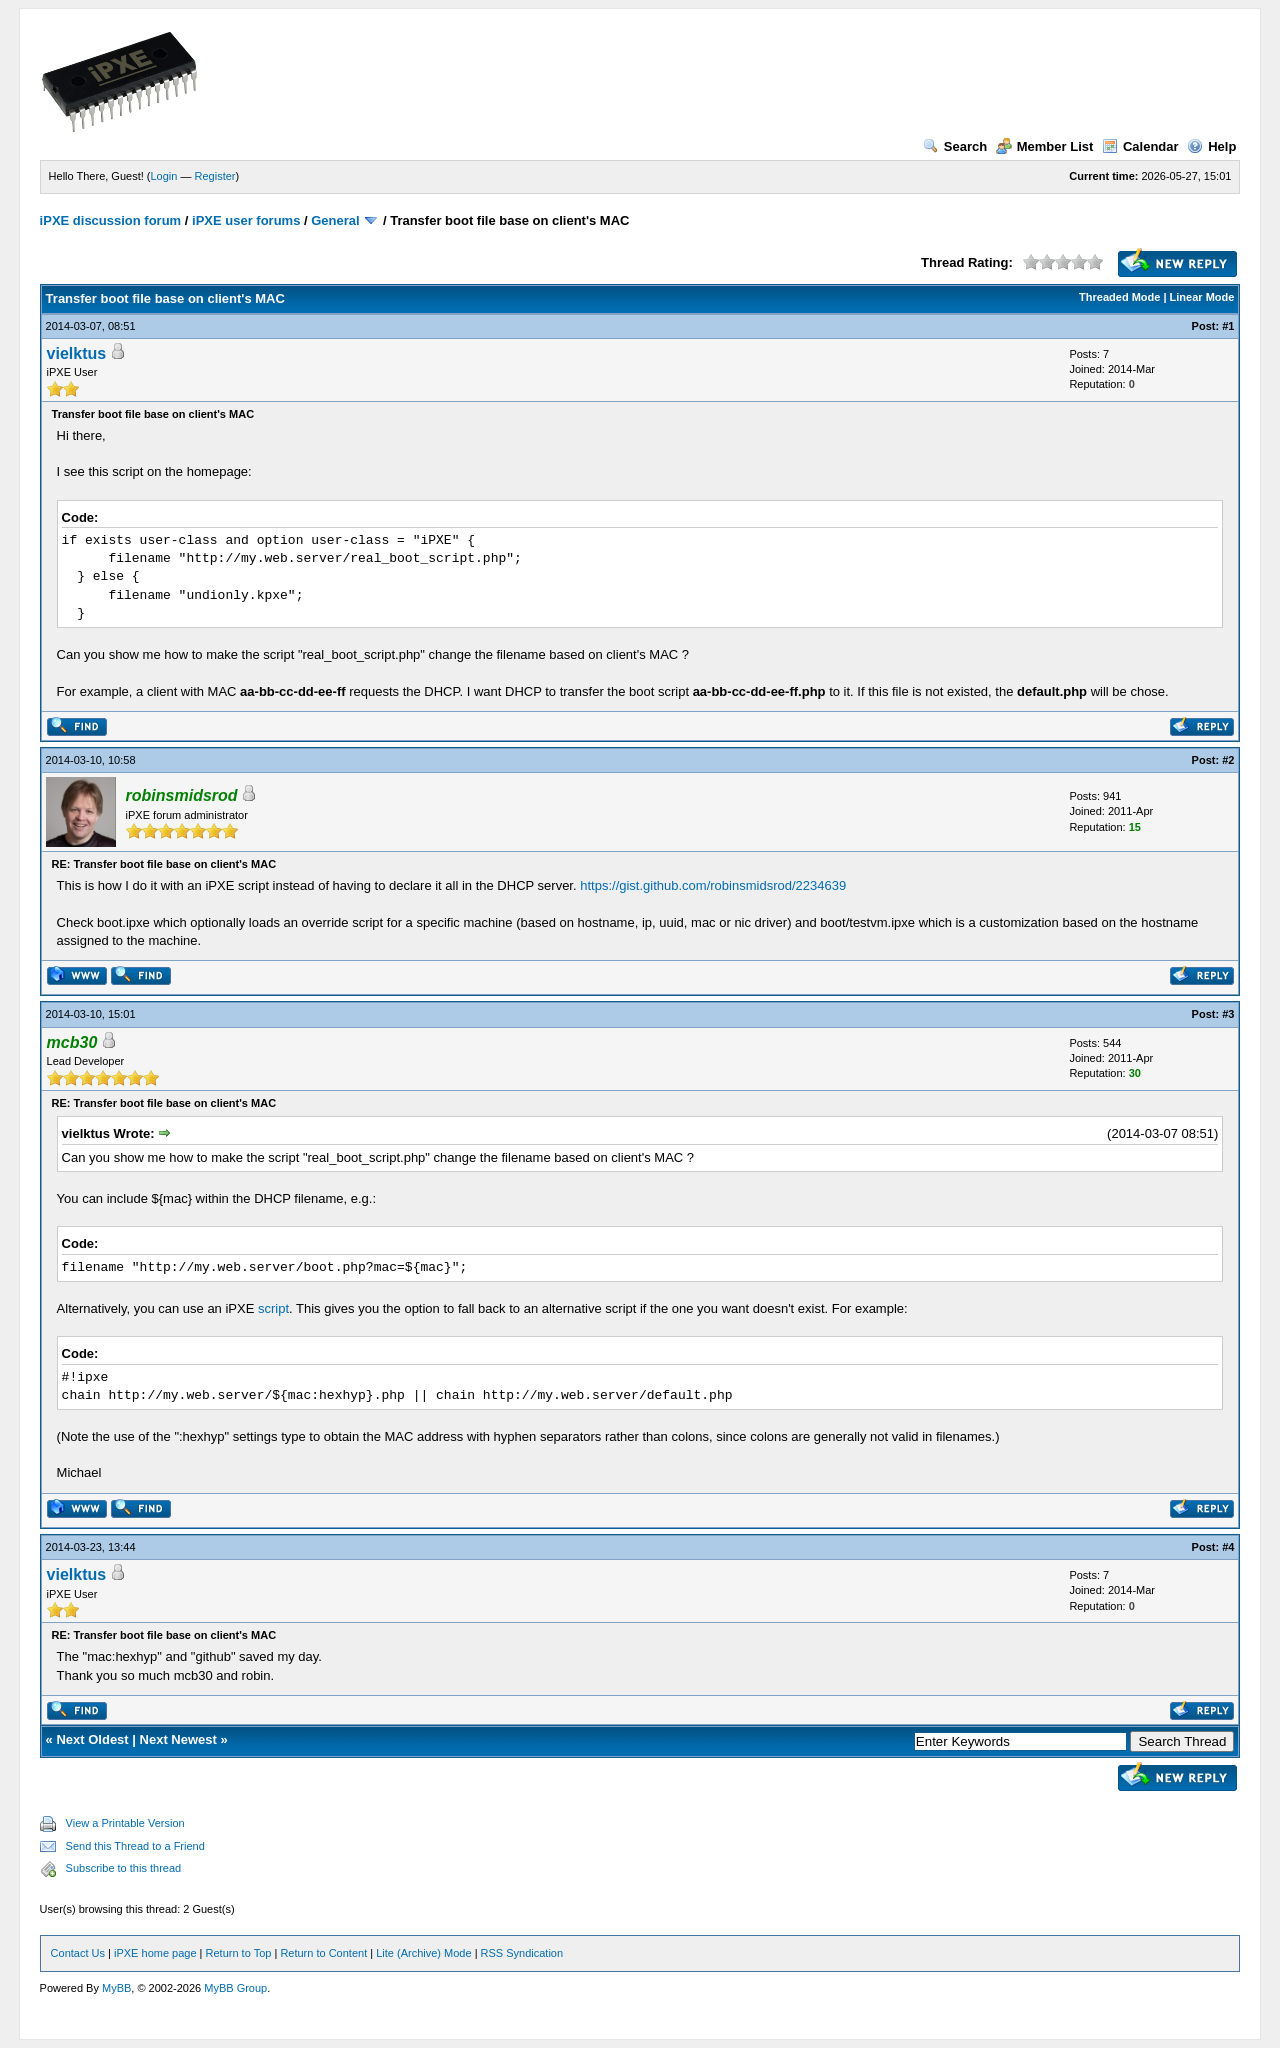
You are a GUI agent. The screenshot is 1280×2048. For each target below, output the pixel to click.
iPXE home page (155, 1953)
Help (1211, 146)
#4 (1228, 1547)
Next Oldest (92, 1739)
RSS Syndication (522, 1953)
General (335, 220)
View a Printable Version (125, 1823)
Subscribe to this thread (124, 1868)
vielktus (77, 353)
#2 (1228, 760)
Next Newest (178, 1739)
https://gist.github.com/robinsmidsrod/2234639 (713, 885)
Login (164, 176)
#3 (1228, 1014)
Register (215, 176)
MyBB (116, 1988)
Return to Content (323, 1953)
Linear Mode (1202, 297)
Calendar (1140, 146)
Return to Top (239, 1953)
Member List (1045, 146)
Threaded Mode (1119, 297)
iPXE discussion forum (111, 220)
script (273, 1308)
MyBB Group (235, 1988)
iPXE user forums (246, 220)
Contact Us (78, 1953)
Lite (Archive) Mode (423, 1953)
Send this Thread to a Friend (135, 1846)
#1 (1228, 326)
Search (955, 146)
